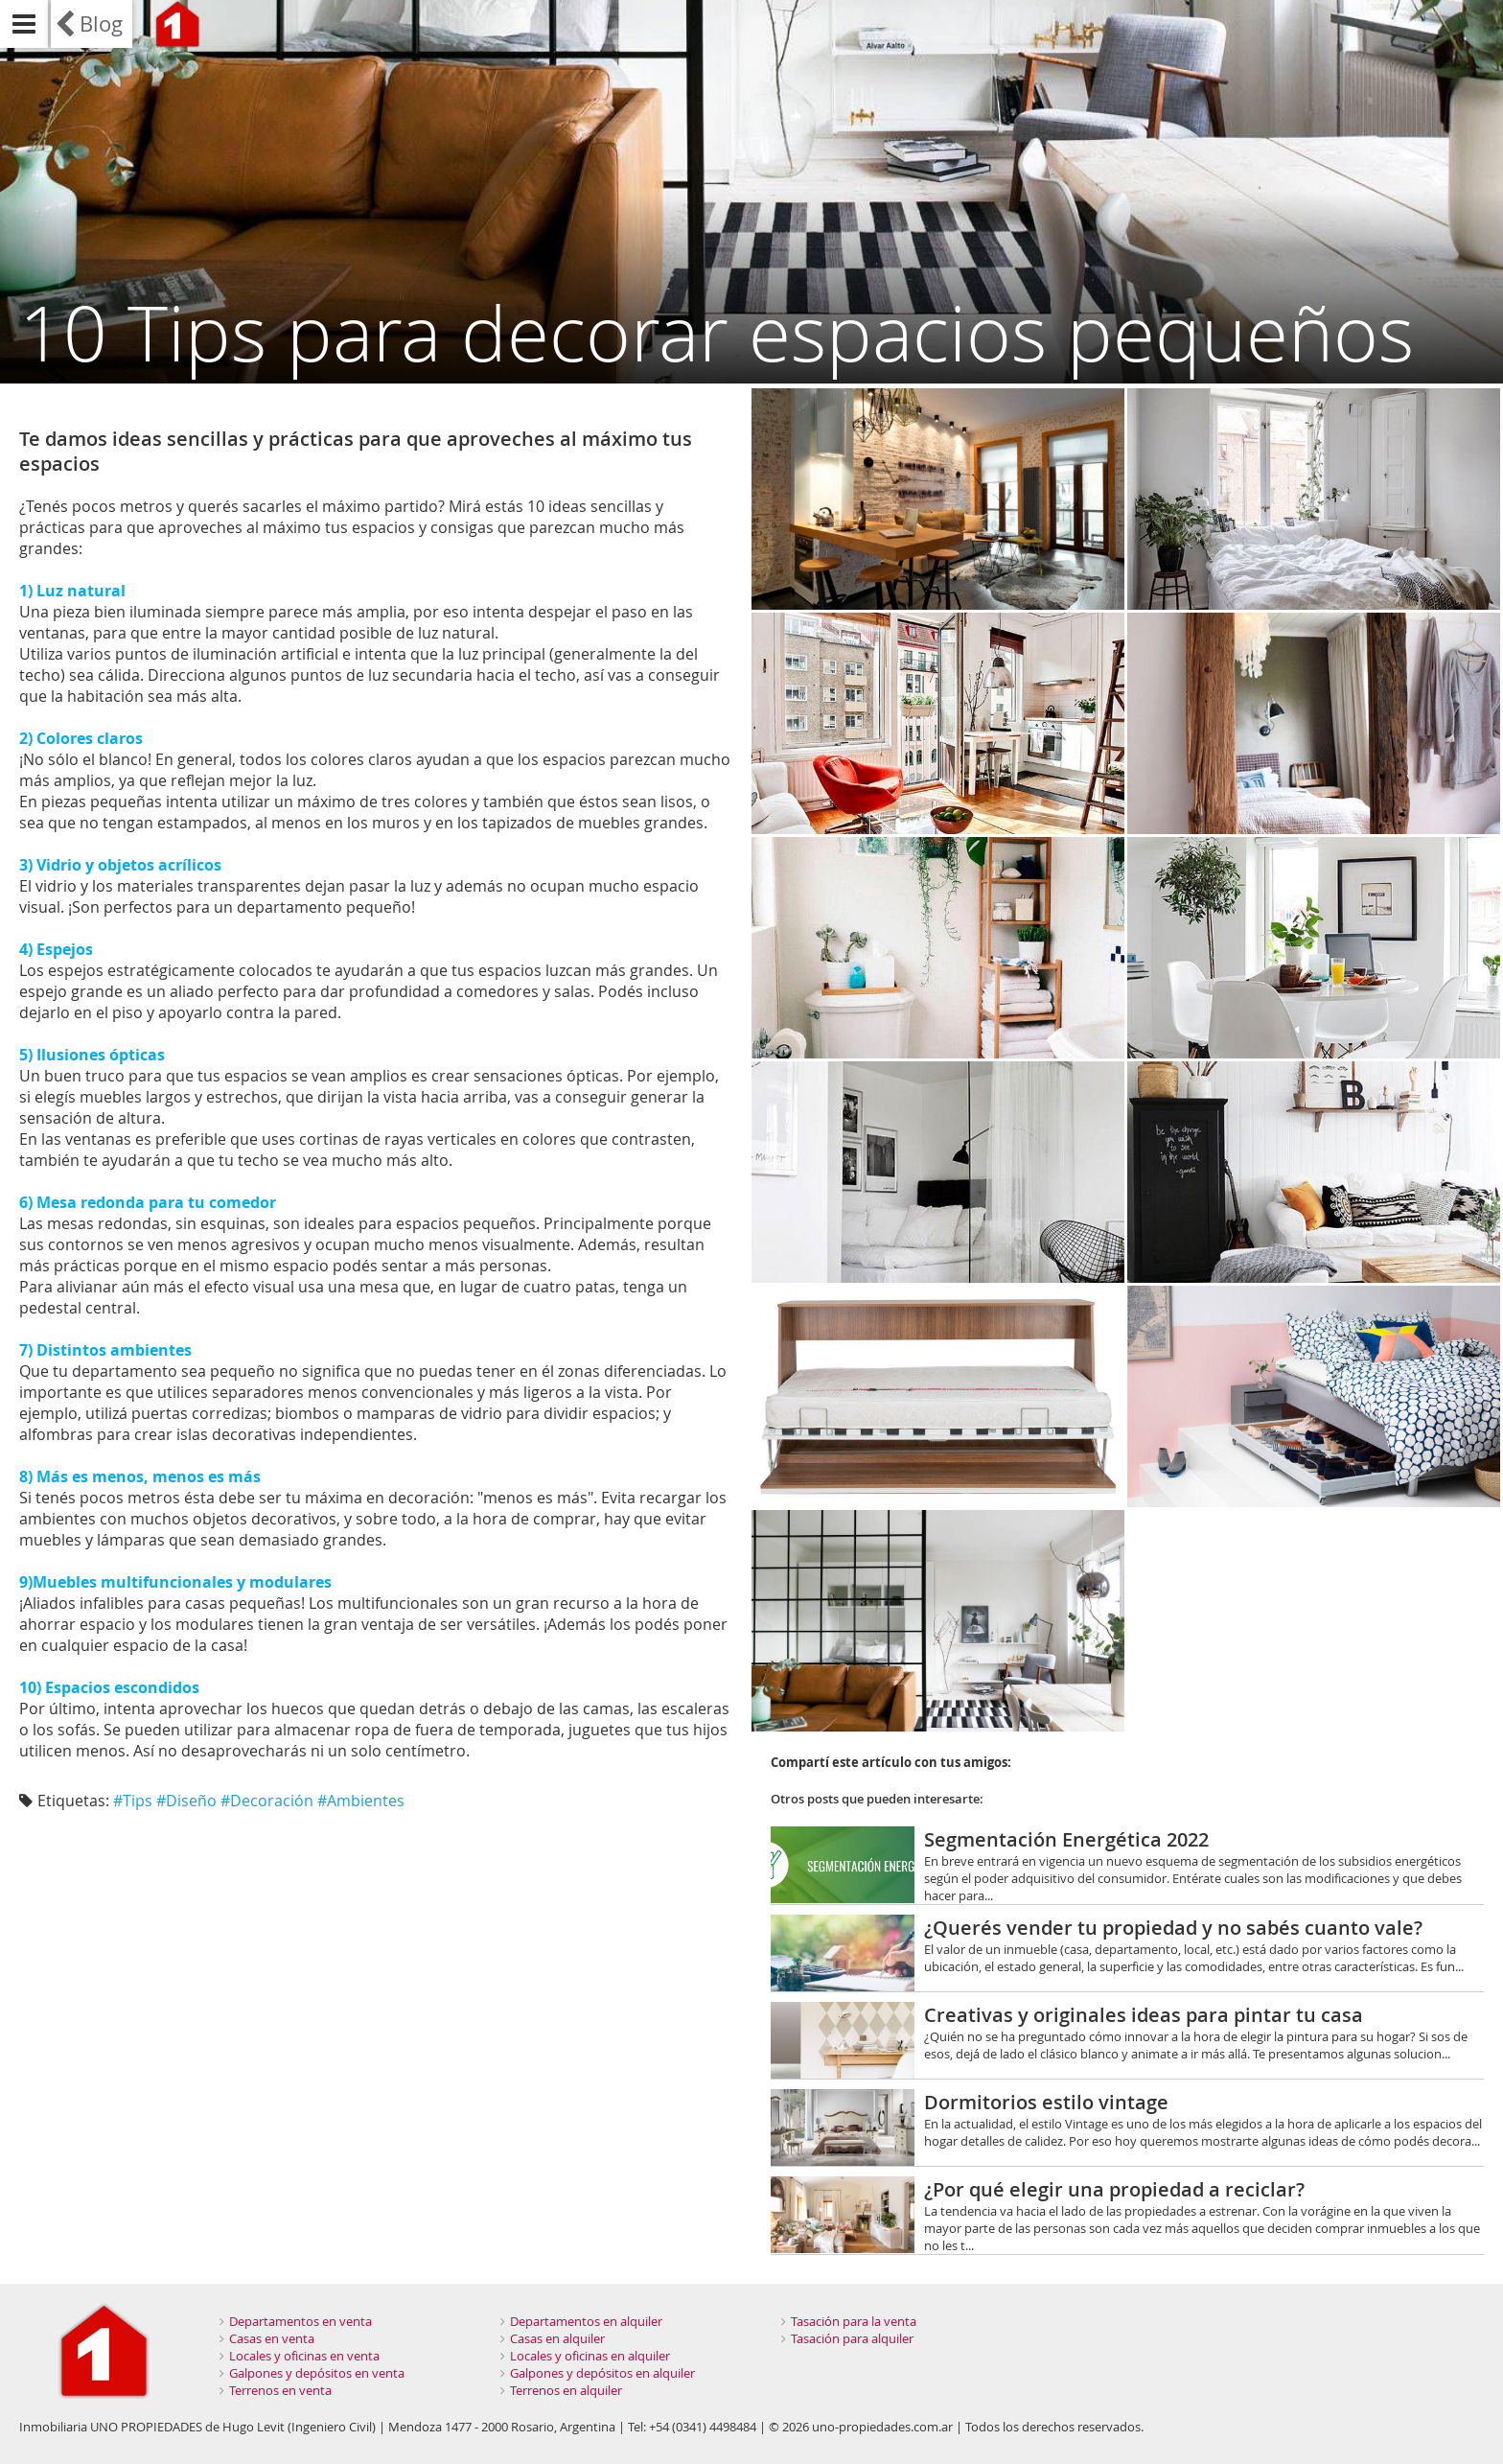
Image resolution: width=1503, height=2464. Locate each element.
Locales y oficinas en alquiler (590, 2355)
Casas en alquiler (557, 2338)
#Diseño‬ (186, 1800)
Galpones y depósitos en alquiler (602, 2373)
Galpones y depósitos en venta (317, 2373)
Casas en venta (271, 2338)
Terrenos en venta (280, 2390)
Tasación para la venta (853, 2321)
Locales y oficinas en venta (304, 2355)
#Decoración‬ (266, 1800)
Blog (101, 23)
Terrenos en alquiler (566, 2390)
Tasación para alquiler (852, 2338)
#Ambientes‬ (361, 1800)
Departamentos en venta (300, 2321)
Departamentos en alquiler (586, 2321)
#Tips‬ (132, 1800)
